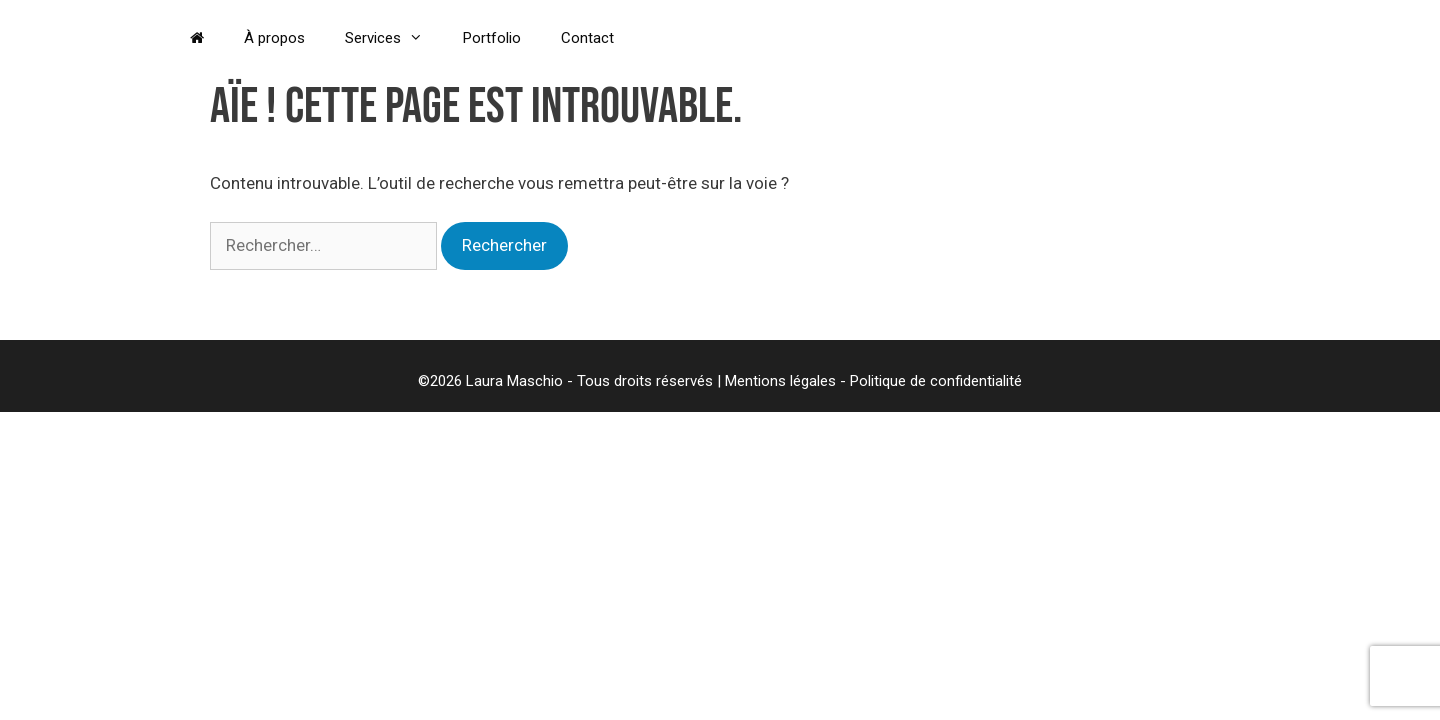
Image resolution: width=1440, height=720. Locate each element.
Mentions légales (780, 381)
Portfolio (492, 38)
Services (394, 38)
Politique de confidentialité (936, 381)
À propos (274, 38)
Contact (587, 38)
